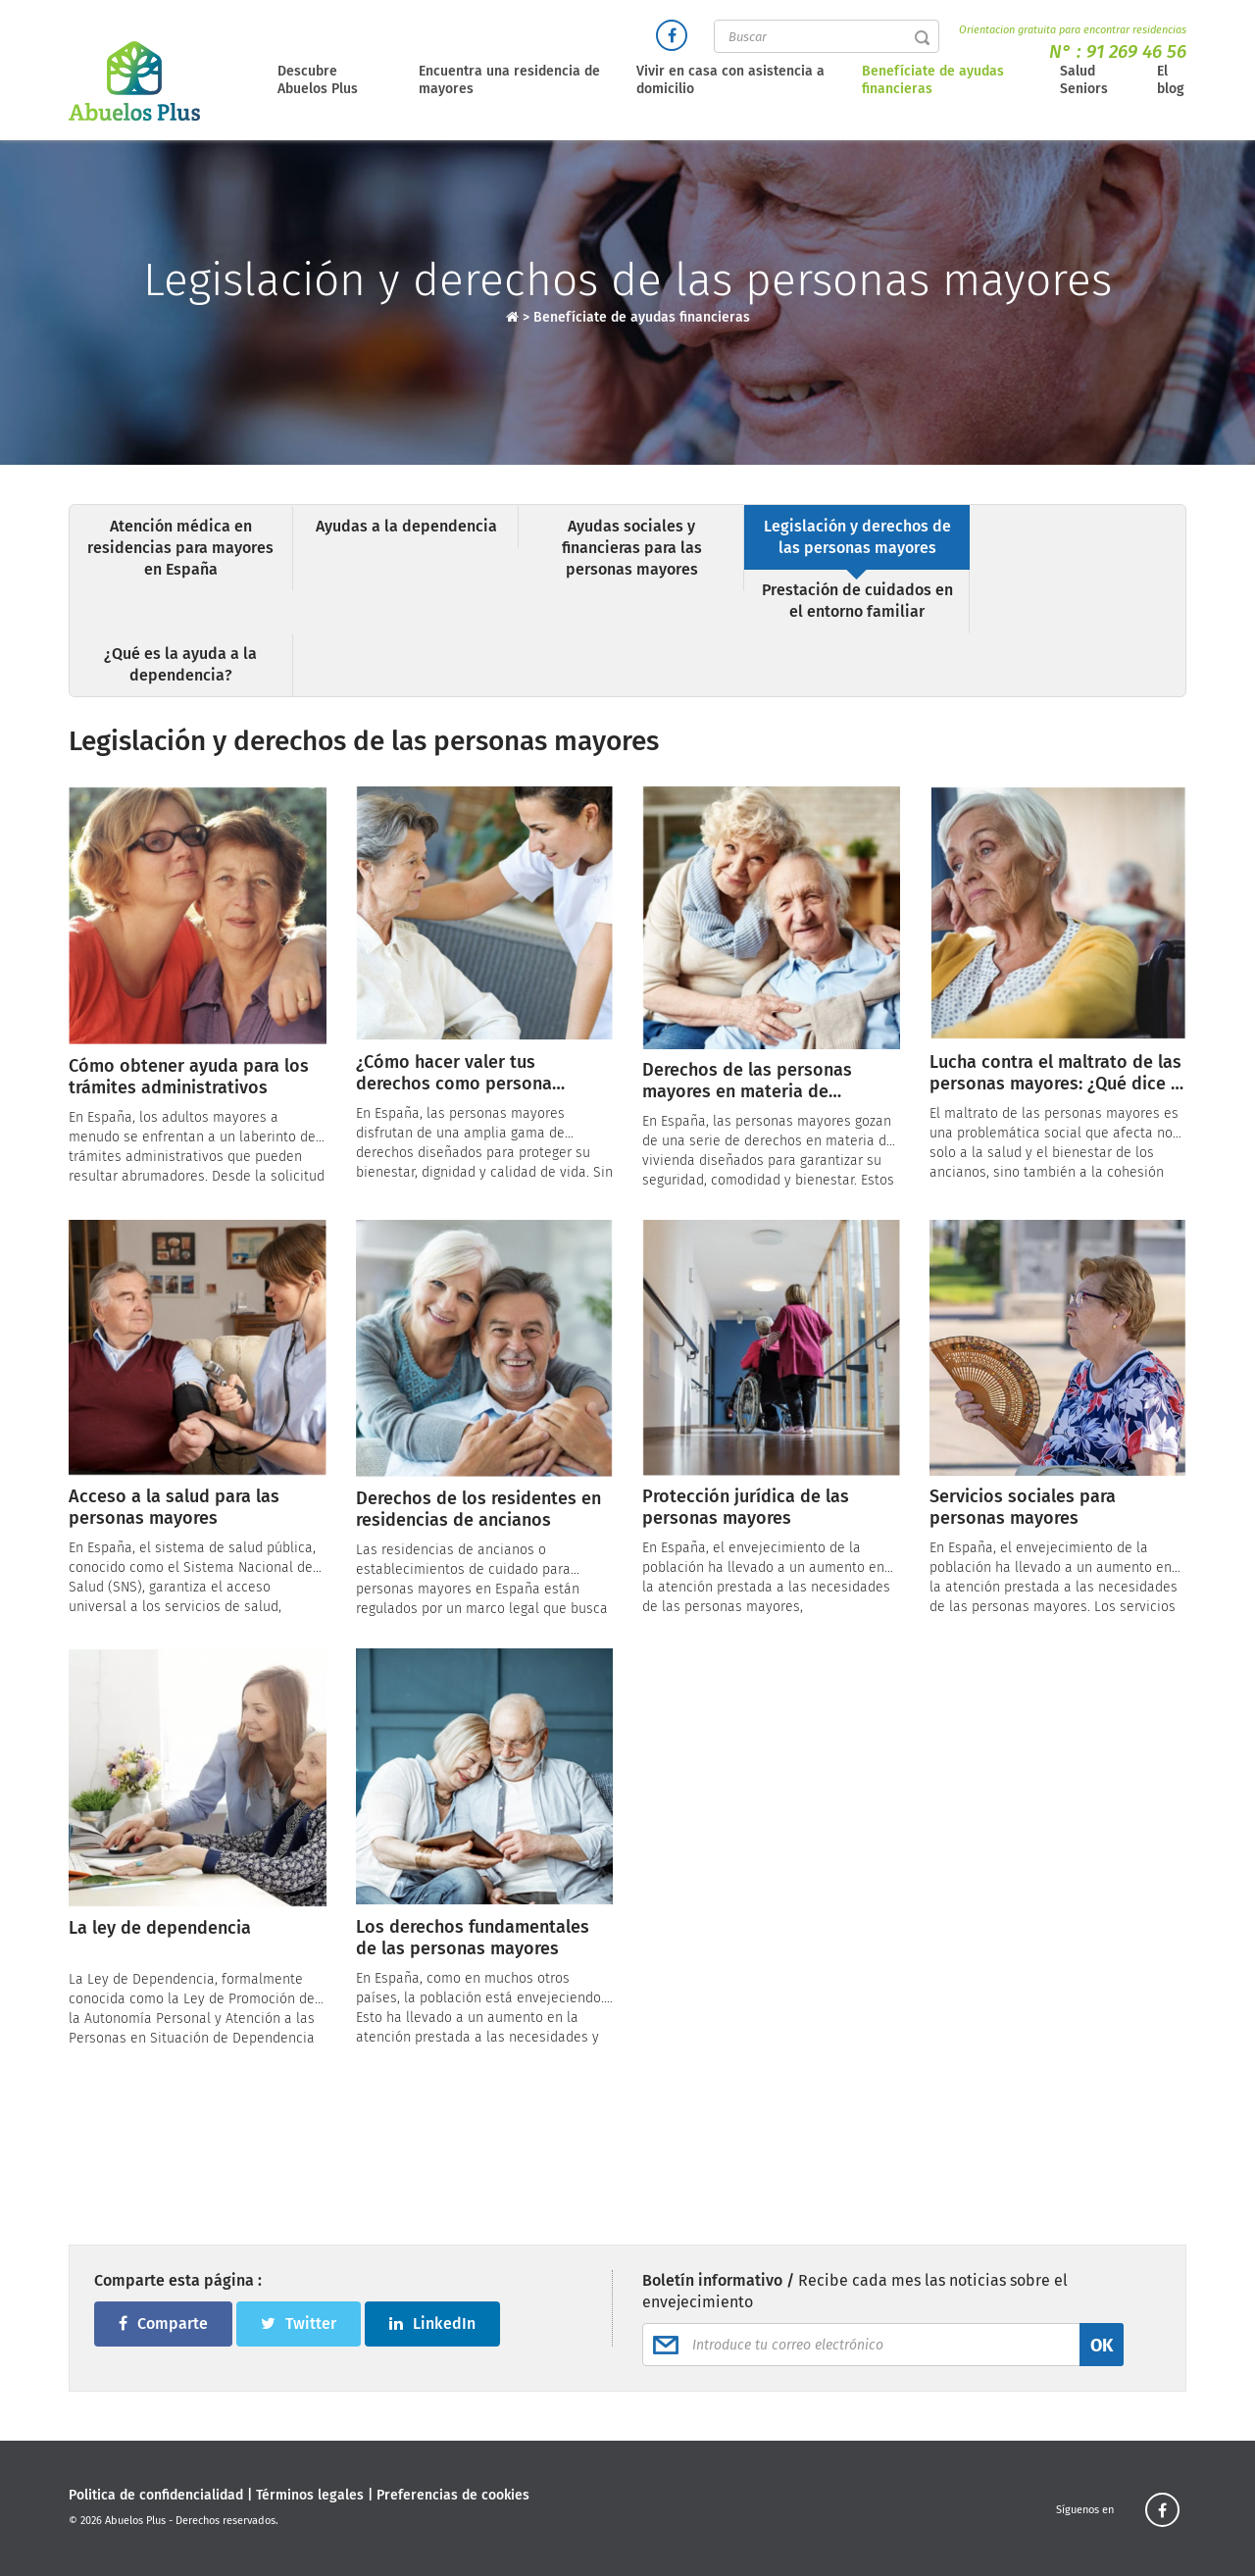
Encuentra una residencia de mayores (509, 80)
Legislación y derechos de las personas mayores (857, 537)
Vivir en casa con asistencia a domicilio (730, 80)
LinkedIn (432, 2323)
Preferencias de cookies (452, 2495)
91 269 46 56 (1136, 51)
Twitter (298, 2323)
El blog (1170, 80)
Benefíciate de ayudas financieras (933, 80)
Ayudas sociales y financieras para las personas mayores (632, 548)
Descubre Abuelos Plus (317, 80)
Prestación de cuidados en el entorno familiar (857, 601)
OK (1101, 2345)
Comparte (163, 2323)
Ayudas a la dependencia (406, 526)
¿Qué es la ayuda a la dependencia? (180, 664)
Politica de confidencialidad (156, 2495)
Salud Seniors (1084, 80)
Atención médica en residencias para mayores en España (180, 548)
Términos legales (310, 2495)
